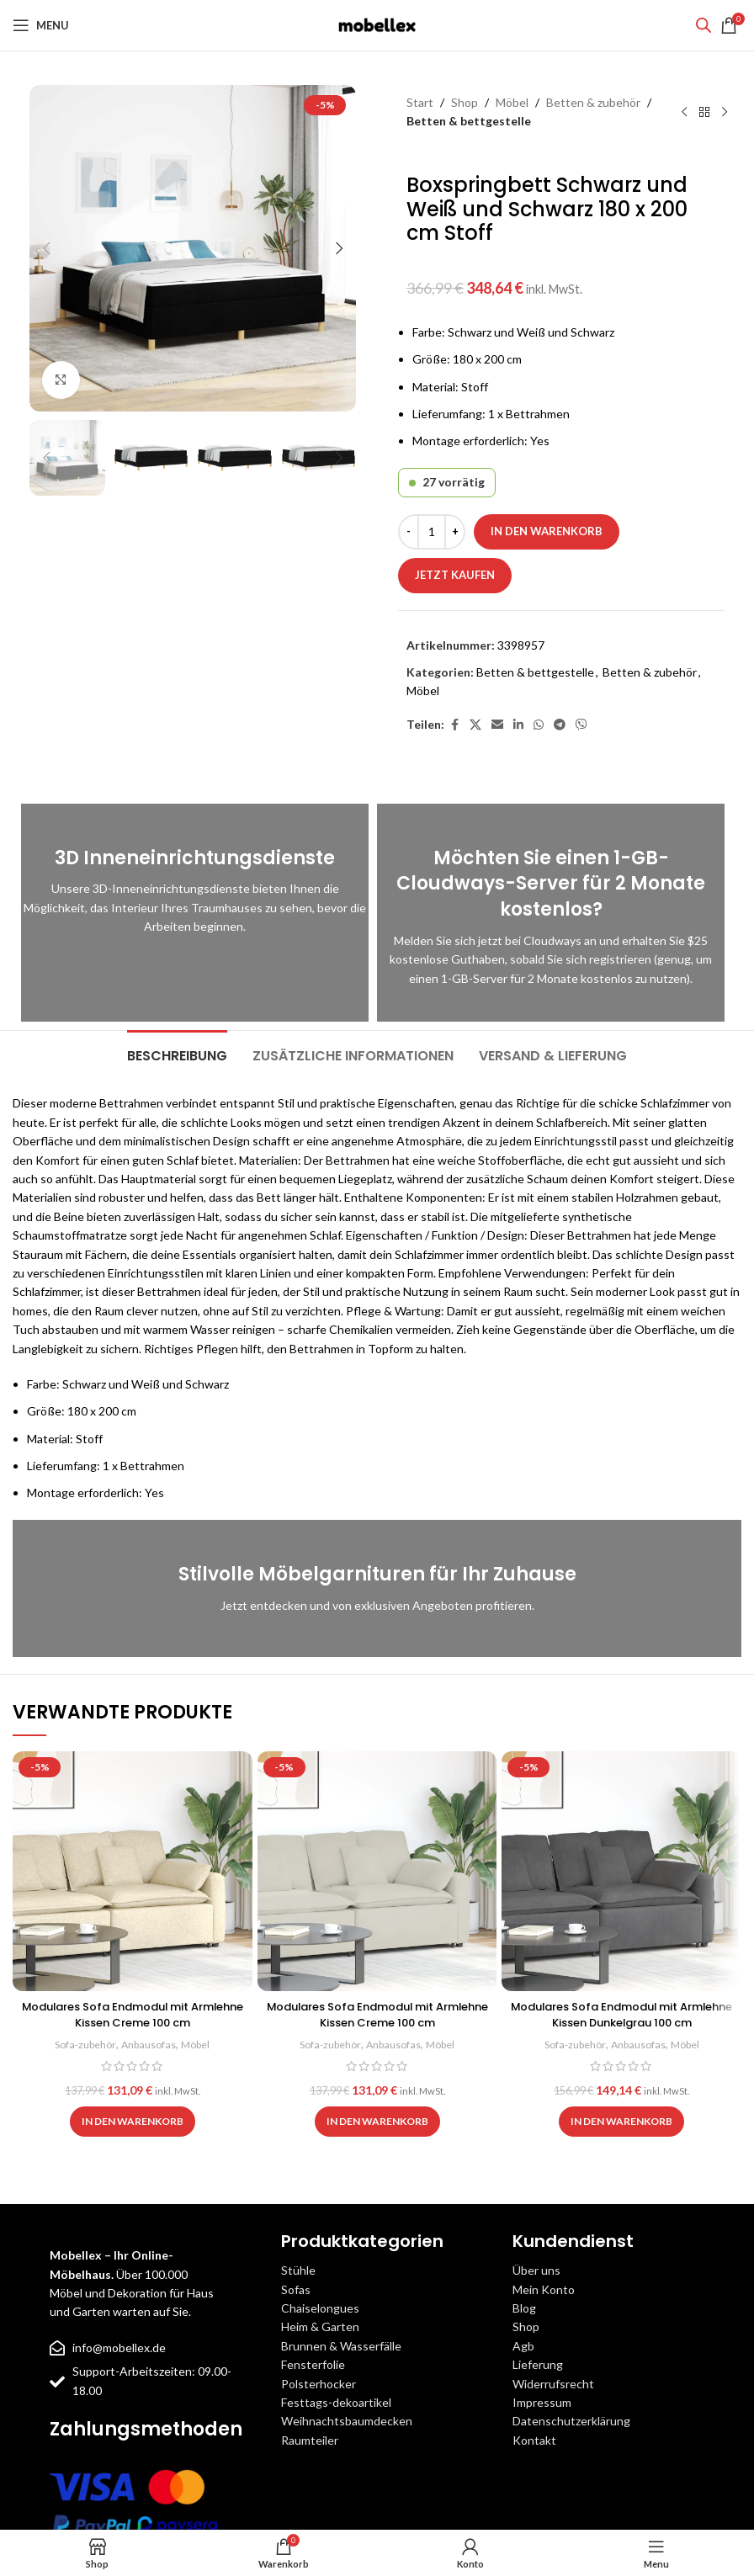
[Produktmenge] (431, 532)
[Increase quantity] (454, 532)
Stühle (298, 2270)
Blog (524, 2308)
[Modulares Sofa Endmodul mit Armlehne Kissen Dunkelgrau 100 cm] (621, 1871)
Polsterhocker (318, 2384)
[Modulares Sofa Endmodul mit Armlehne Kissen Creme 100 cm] (132, 1871)
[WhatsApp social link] (538, 725)
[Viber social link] (581, 725)
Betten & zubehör (593, 102)
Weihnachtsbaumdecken (346, 2421)
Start (419, 102)
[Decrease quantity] (408, 532)
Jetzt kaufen (455, 575)
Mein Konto (543, 2289)
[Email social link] (497, 725)
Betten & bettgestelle (468, 121)
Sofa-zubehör (82, 2044)
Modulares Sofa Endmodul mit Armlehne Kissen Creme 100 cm (132, 2015)
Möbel (512, 102)
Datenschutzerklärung (571, 2421)
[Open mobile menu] (40, 25)
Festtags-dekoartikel (336, 2402)
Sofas (296, 2289)
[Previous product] (684, 112)
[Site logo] (377, 24)
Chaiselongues (320, 2308)
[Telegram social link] (560, 725)
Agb (523, 2346)
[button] (46, 248)
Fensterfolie (313, 2364)
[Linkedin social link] (518, 725)
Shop (464, 102)
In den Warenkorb (547, 531)
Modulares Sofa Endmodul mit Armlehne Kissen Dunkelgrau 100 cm (622, 2015)
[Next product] (724, 112)
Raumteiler (309, 2440)
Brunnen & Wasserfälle (341, 2346)
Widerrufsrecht (553, 2384)
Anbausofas (149, 2044)
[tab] (177, 1053)
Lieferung (537, 2364)
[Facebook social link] (454, 725)
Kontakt (534, 2440)
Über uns (536, 2270)
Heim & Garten (320, 2326)
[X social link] (475, 725)
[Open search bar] (703, 25)
